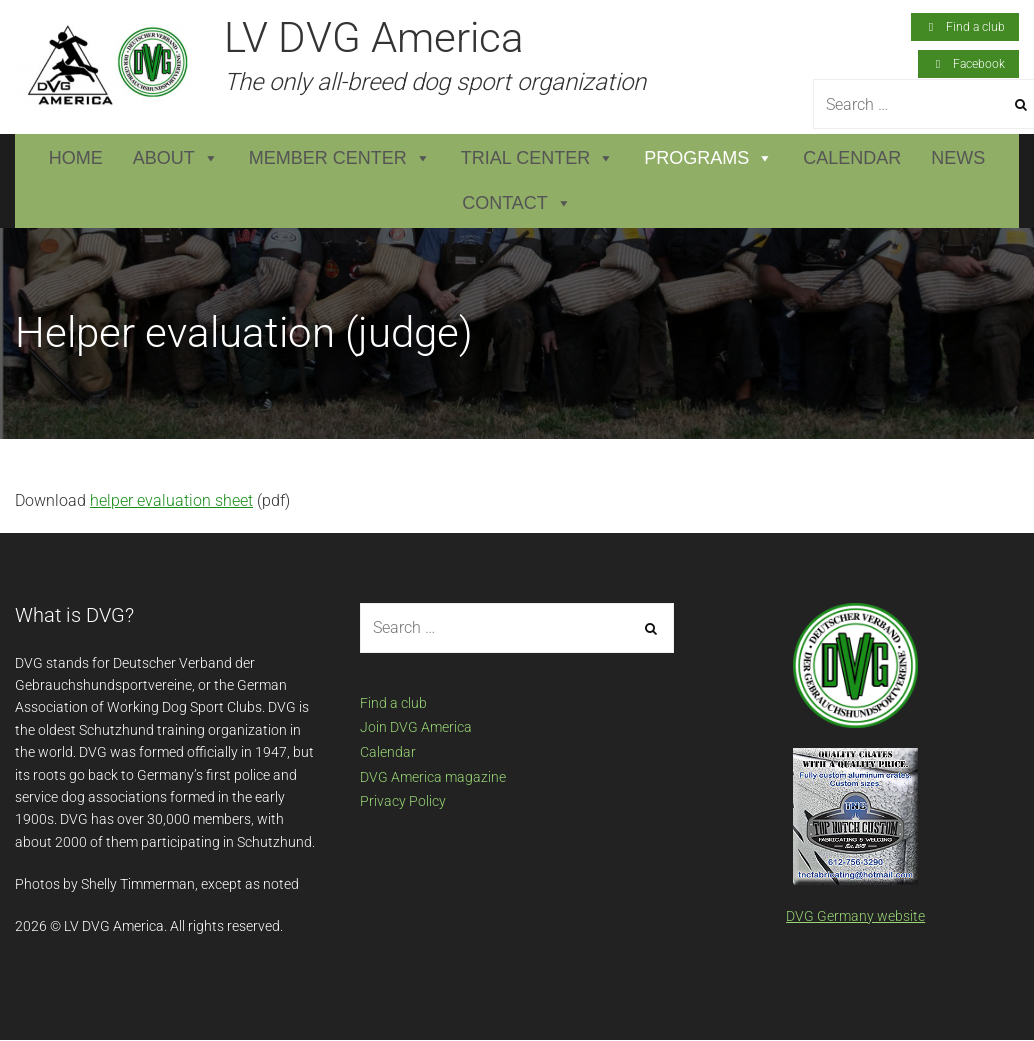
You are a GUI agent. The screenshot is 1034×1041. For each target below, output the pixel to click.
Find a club (393, 703)
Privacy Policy (403, 801)
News (958, 158)
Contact (517, 203)
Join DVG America (416, 727)
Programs (708, 158)
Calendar (852, 158)
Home (76, 158)
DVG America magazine (433, 777)
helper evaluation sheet (171, 500)
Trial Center (537, 158)
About (176, 158)
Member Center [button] (340, 158)
